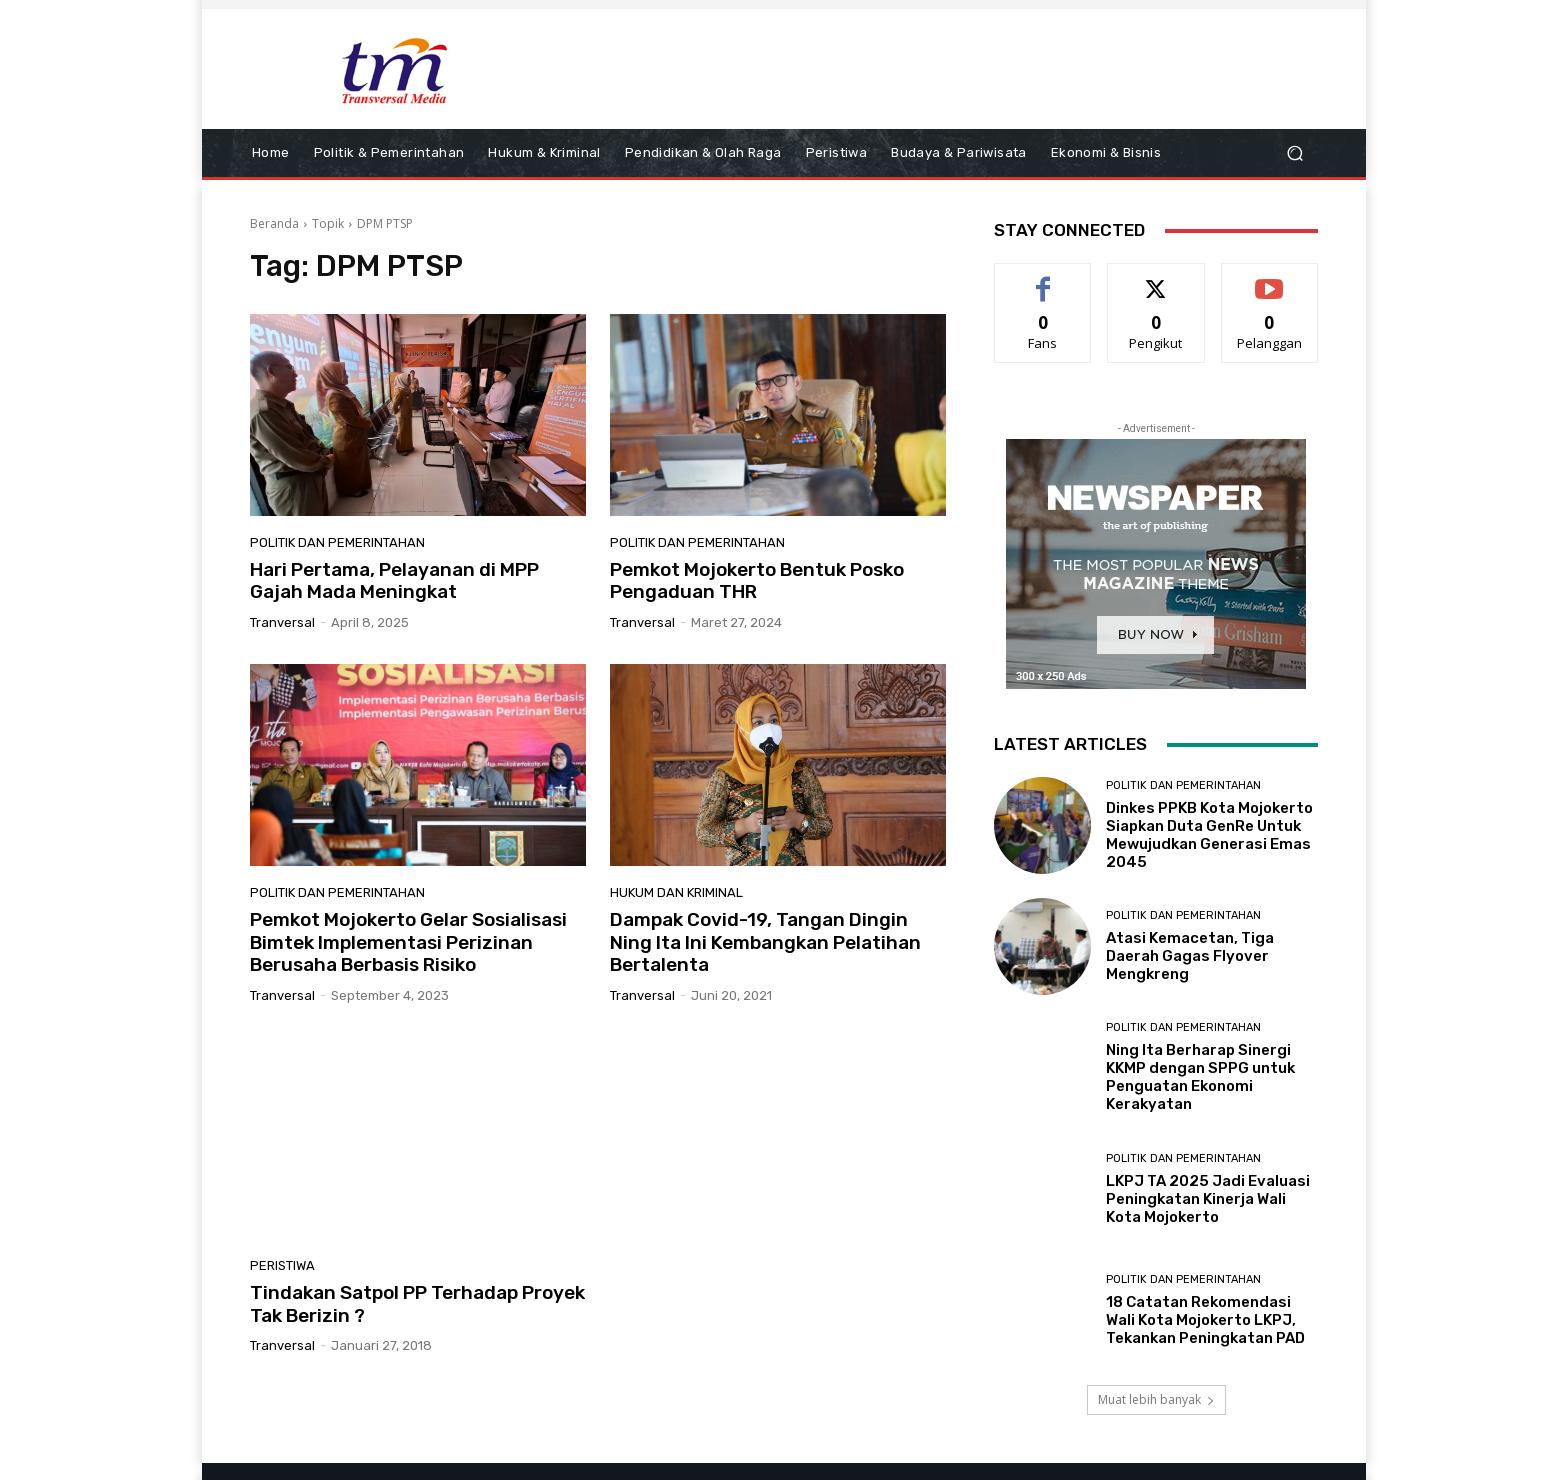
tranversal (282, 622)
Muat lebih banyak (1156, 1399)
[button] (1294, 153)
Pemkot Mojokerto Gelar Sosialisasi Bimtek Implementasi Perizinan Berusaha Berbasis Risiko (408, 942)
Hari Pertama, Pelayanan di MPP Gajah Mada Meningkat (394, 581)
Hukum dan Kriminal (676, 892)
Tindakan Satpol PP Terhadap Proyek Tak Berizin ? (417, 1304)
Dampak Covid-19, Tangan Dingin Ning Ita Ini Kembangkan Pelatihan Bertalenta (765, 942)
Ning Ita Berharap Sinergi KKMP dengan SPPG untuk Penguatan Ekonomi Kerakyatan (1200, 1077)
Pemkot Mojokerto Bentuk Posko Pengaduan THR (757, 581)
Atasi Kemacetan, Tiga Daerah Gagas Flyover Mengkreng (1190, 956)
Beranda (274, 223)
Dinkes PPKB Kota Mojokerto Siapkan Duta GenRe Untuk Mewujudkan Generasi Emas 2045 (1209, 835)
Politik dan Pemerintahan (337, 542)
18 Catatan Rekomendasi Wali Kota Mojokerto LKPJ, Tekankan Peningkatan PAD (1205, 1320)
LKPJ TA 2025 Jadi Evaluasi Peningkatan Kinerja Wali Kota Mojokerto (1208, 1199)
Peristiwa (282, 1265)
